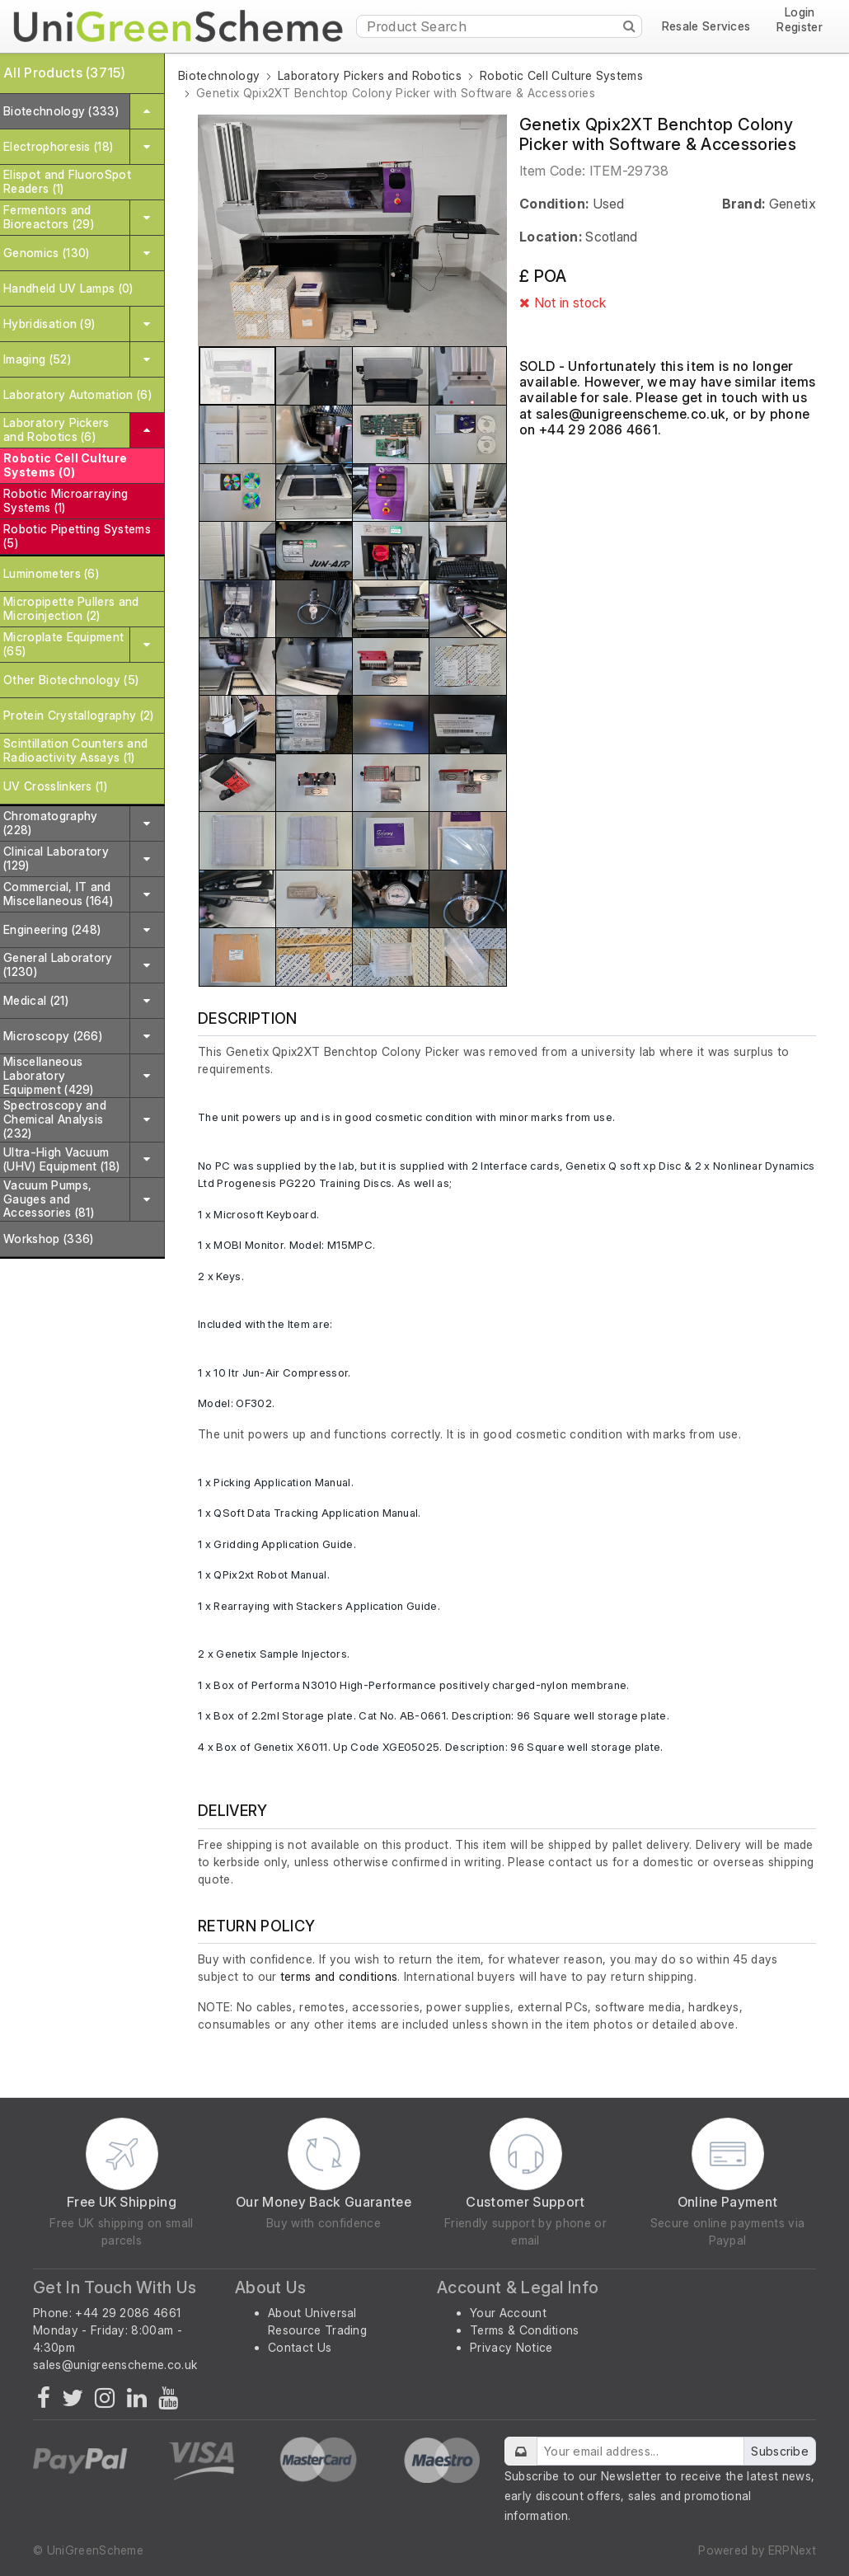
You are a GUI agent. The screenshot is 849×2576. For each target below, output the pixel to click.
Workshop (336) (48, 1239)
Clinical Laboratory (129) (56, 858)
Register (799, 27)
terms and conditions (338, 1976)
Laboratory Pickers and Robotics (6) (56, 429)
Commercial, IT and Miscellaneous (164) (58, 894)
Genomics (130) (46, 253)
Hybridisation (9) (49, 324)
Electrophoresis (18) (58, 146)
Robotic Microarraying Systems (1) (66, 500)
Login (800, 13)
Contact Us (299, 2347)
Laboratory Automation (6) (77, 394)
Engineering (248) (52, 929)
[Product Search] (499, 26)
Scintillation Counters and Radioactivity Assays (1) (75, 750)
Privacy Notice (511, 2347)
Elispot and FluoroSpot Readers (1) (67, 181)
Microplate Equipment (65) (63, 644)
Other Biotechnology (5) (70, 680)
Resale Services (706, 26)
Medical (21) (35, 1000)
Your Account (508, 2313)
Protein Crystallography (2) (78, 715)
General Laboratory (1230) (58, 964)
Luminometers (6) (51, 573)
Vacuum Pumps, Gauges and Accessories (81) (48, 1199)
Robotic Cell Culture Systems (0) (65, 465)
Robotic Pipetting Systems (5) (77, 536)
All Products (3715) (64, 72)
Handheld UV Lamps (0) (68, 288)
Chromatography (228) (50, 823)
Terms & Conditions (524, 2330)
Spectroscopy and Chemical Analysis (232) (54, 1119)
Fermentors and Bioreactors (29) (48, 217)
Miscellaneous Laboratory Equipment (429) (48, 1075)
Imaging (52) (37, 359)
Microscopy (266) (52, 1036)
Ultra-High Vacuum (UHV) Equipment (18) (61, 1159)
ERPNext (792, 2550)
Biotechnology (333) (61, 111)
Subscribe (780, 2451)
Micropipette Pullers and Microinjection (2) (71, 608)
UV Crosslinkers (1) (55, 786)
